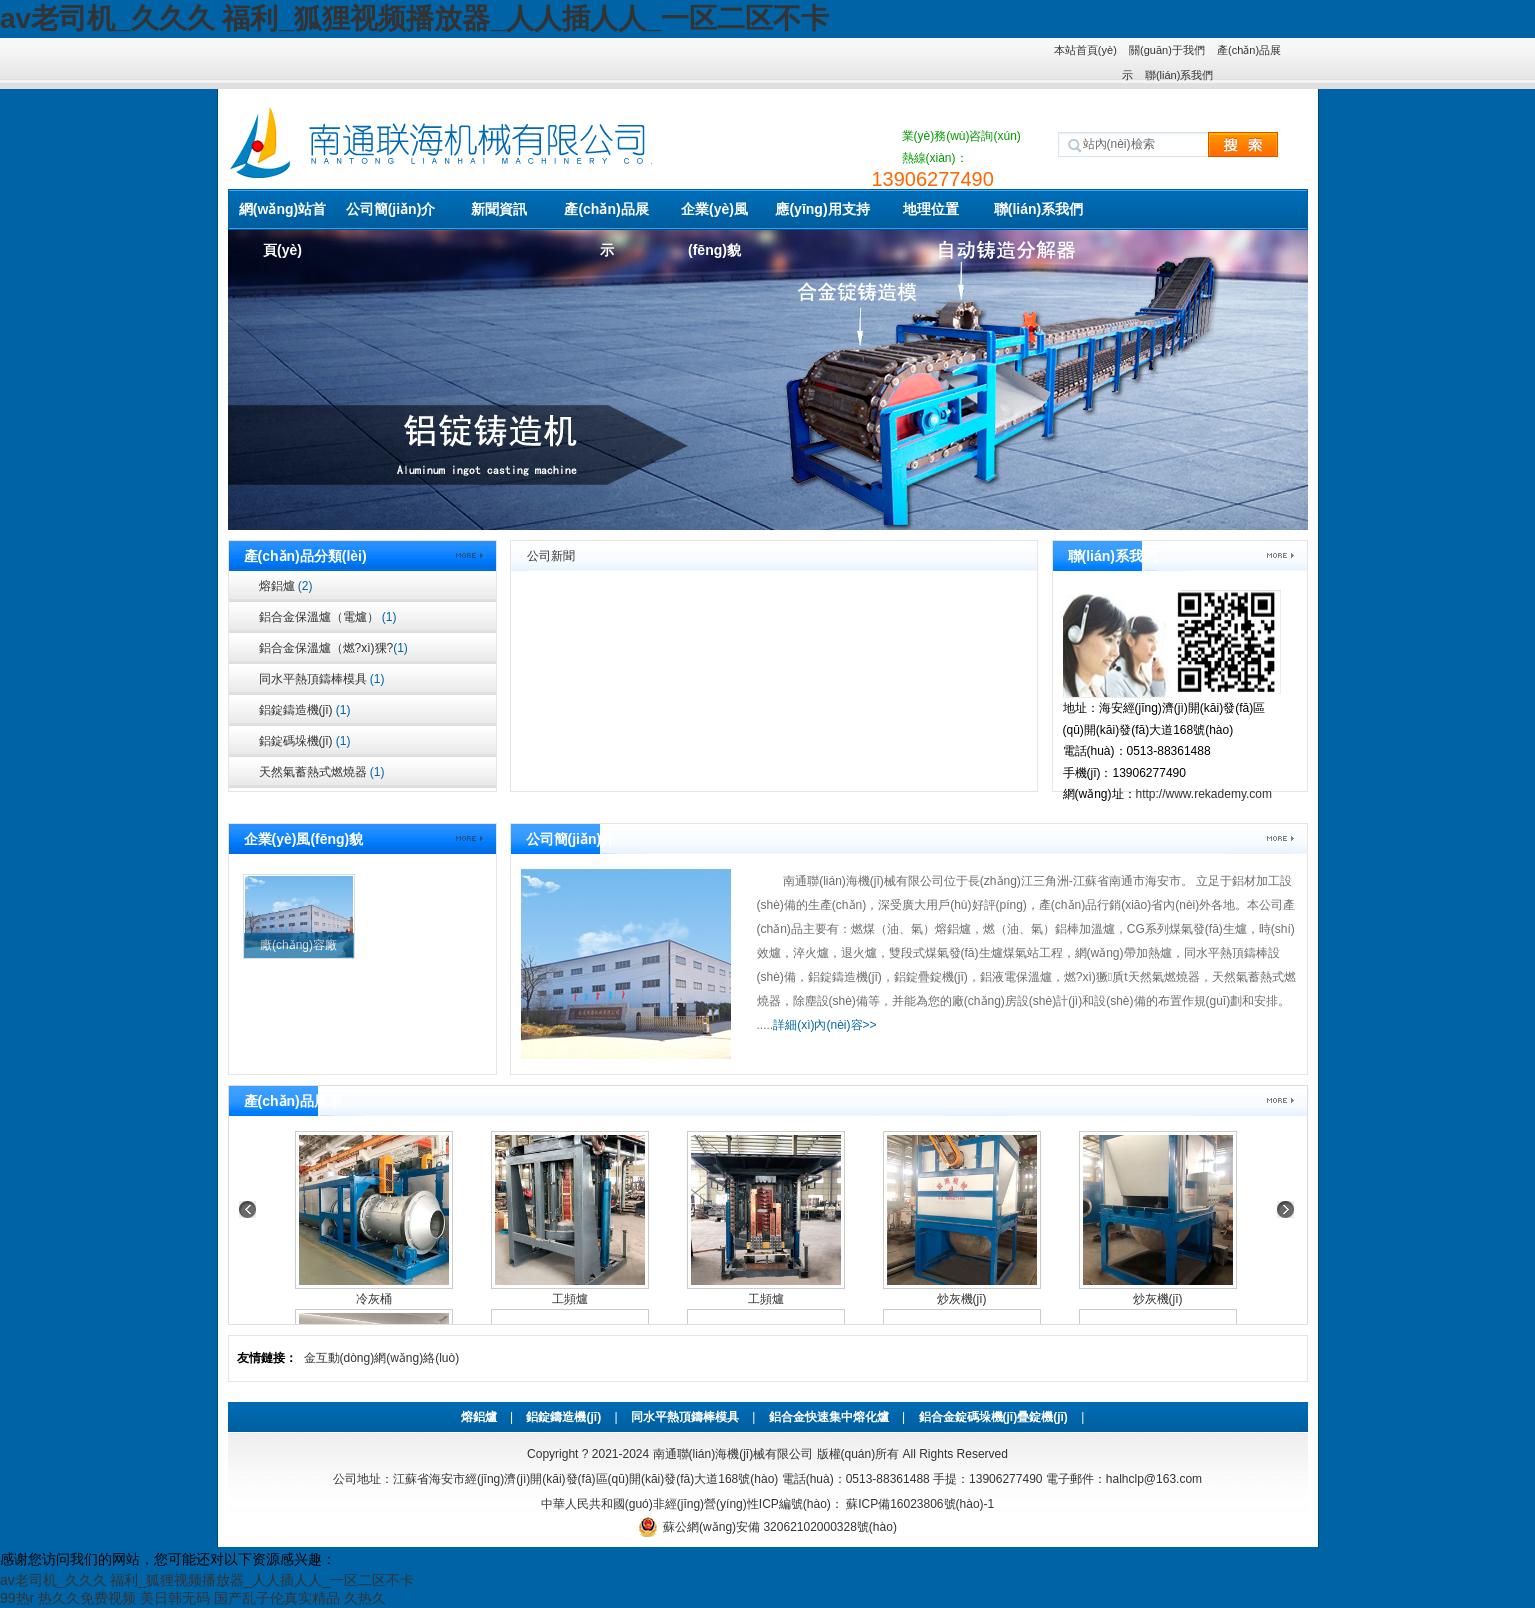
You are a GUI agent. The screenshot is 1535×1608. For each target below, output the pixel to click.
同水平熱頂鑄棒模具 (322, 679)
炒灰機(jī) (962, 1299)
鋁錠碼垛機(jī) (305, 741)
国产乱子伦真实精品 (277, 1598)
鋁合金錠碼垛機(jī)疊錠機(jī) (993, 1417)
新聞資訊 (499, 209)
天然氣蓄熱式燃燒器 (322, 772)
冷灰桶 (374, 1299)
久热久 (365, 1598)
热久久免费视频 (87, 1598)
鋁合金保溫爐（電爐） (328, 617)
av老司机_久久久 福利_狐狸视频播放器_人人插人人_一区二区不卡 (414, 18)
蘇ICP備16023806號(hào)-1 (918, 1504)
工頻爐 (570, 1299)
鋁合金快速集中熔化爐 (829, 1417)
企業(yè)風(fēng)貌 (714, 215)
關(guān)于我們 (1167, 50)
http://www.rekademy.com (1204, 794)
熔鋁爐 (286, 586)
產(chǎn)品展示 (606, 215)
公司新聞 (551, 556)
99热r (17, 1598)
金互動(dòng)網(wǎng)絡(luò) (382, 1358)
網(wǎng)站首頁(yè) (282, 215)
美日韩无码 (175, 1598)
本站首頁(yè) (1085, 50)
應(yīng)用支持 (822, 209)
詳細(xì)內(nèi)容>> (824, 1025)
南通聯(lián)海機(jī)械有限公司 (733, 1454)
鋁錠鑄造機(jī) (305, 710)
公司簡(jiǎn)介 (391, 209)
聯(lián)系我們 (1179, 75)
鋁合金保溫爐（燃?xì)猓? (333, 648)
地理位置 (931, 209)
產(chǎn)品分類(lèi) (305, 556)
